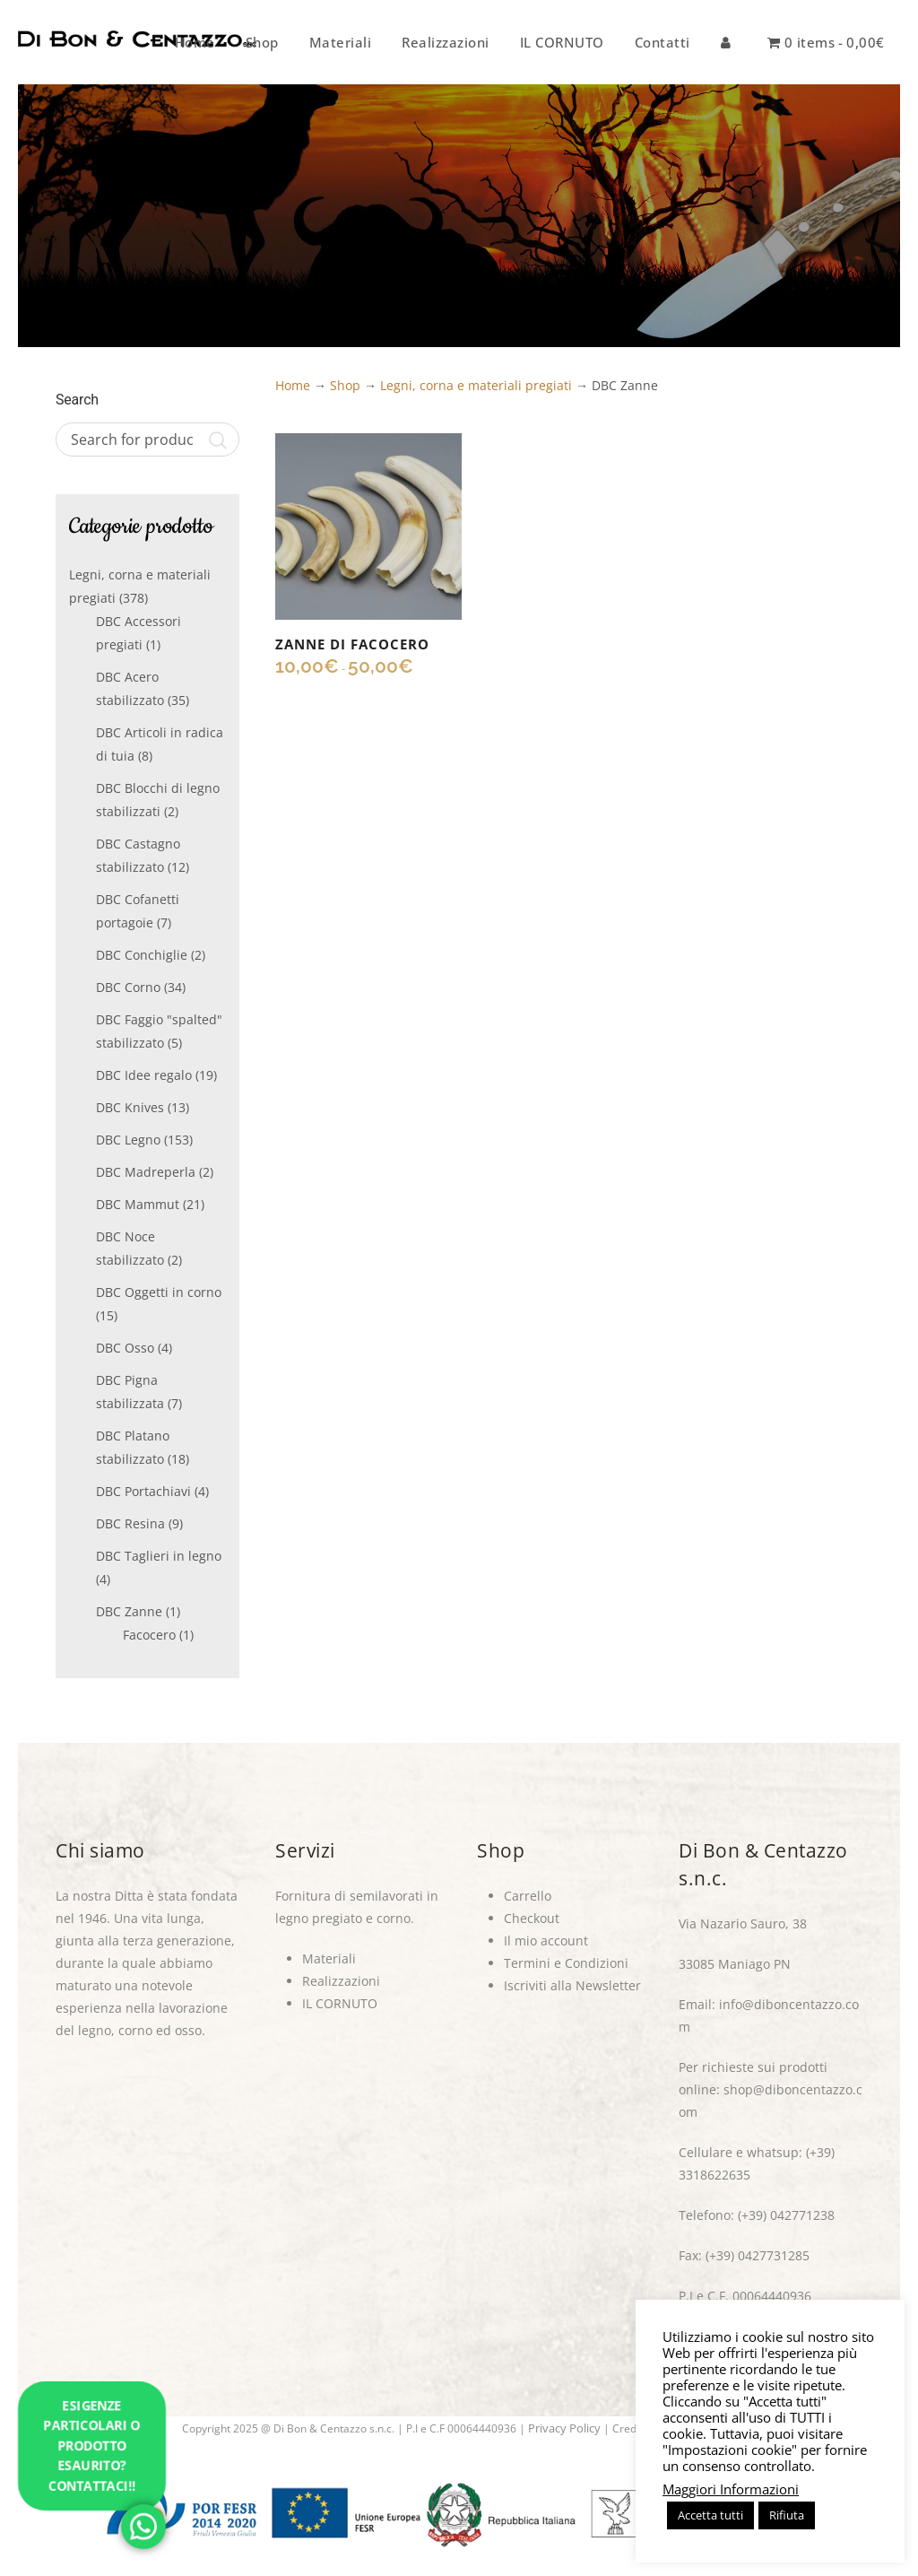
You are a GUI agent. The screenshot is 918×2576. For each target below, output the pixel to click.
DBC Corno (128, 987)
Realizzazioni (341, 1980)
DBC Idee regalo (144, 1074)
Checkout (531, 1918)
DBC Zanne (129, 1611)
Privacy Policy (564, 2428)
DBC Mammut (137, 1204)
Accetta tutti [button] (710, 2515)
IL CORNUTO (339, 2003)
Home (292, 385)
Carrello (527, 1895)
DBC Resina (130, 1523)
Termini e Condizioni (566, 1962)
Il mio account (546, 1940)
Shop (345, 385)
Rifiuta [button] (786, 2515)
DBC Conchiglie (141, 954)
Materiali (329, 1958)
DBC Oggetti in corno (158, 1292)
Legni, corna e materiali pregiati (476, 385)
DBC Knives (130, 1107)
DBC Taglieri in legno (158, 1555)
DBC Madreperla (145, 1171)
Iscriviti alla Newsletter (572, 1985)
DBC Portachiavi (143, 1491)
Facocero (149, 1634)
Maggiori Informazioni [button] (731, 2489)
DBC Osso (125, 1347)
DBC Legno (128, 1139)
